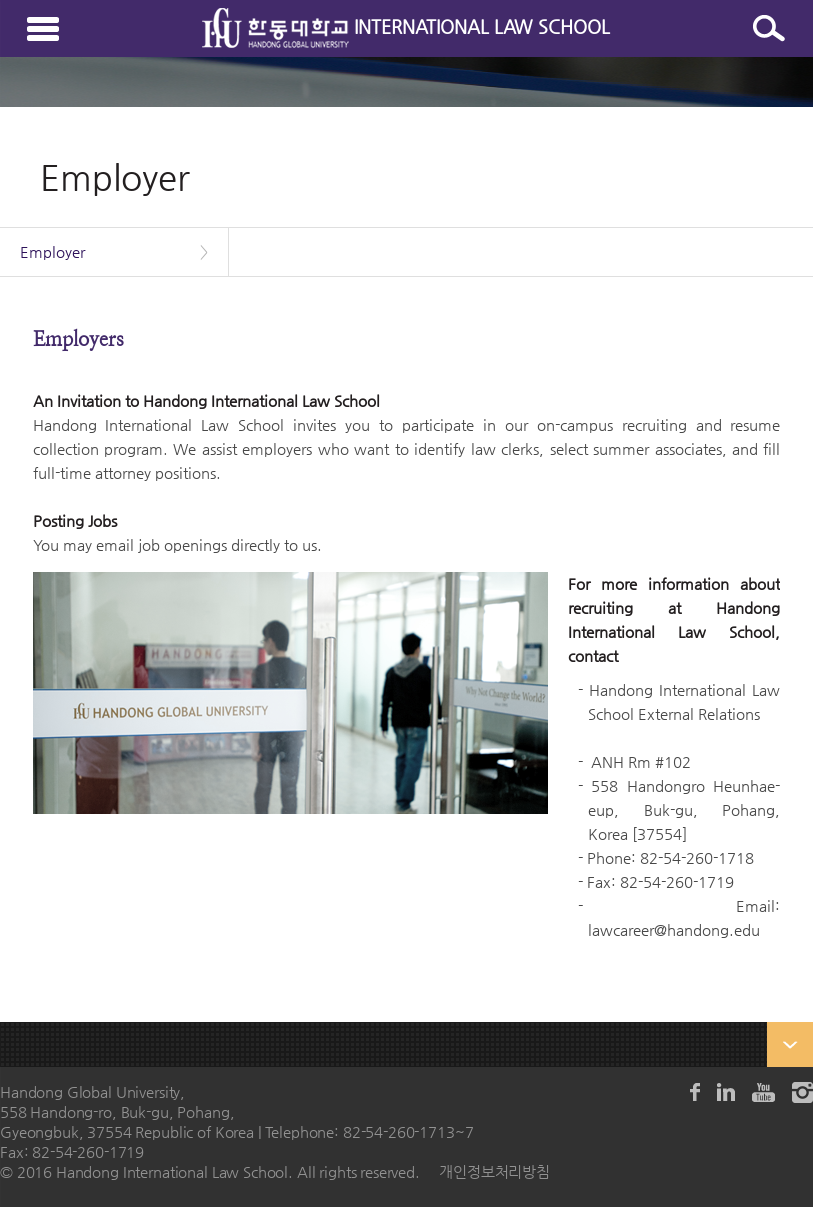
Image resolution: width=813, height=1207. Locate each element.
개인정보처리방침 (494, 1171)
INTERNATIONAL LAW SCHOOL (406, 26)
